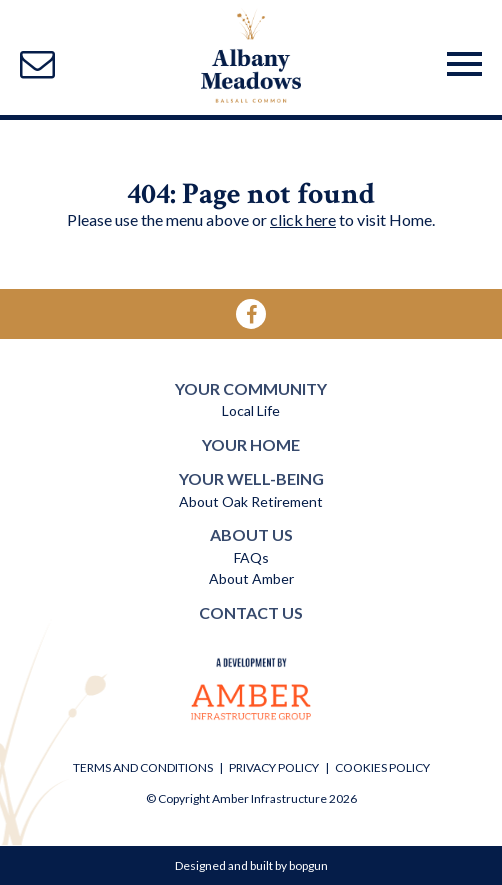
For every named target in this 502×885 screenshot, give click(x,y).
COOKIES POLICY (382, 767)
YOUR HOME (251, 444)
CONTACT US (251, 612)
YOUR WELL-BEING (251, 478)
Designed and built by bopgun (251, 865)
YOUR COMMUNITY (251, 388)
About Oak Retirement (251, 501)
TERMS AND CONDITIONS (143, 767)
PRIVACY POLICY (274, 767)
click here (303, 219)
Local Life (251, 410)
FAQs (251, 557)
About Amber (251, 578)
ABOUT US (251, 534)
